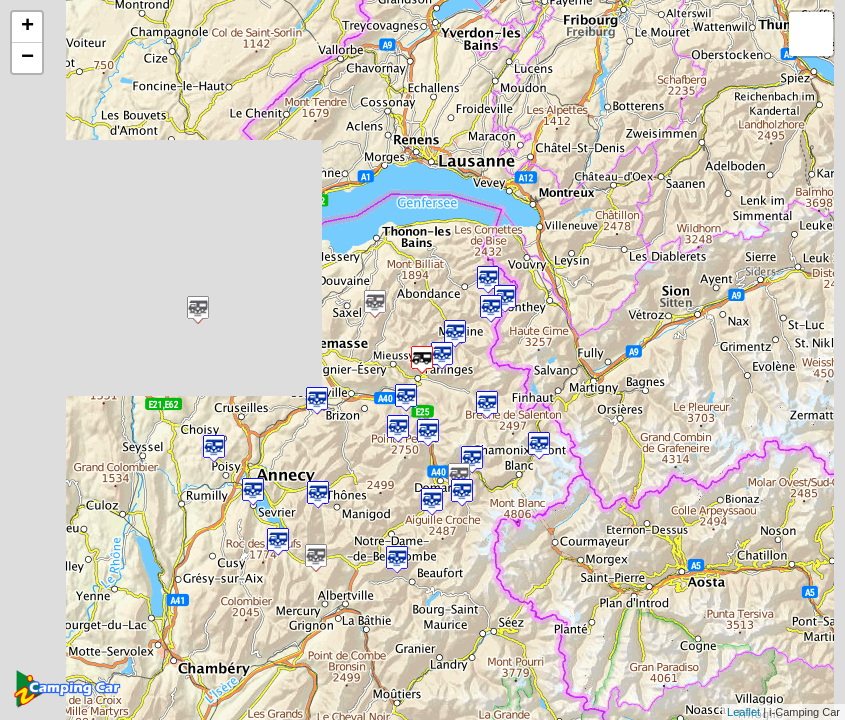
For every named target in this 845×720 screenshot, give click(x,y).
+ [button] (27, 27)
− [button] (27, 58)
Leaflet (743, 712)
